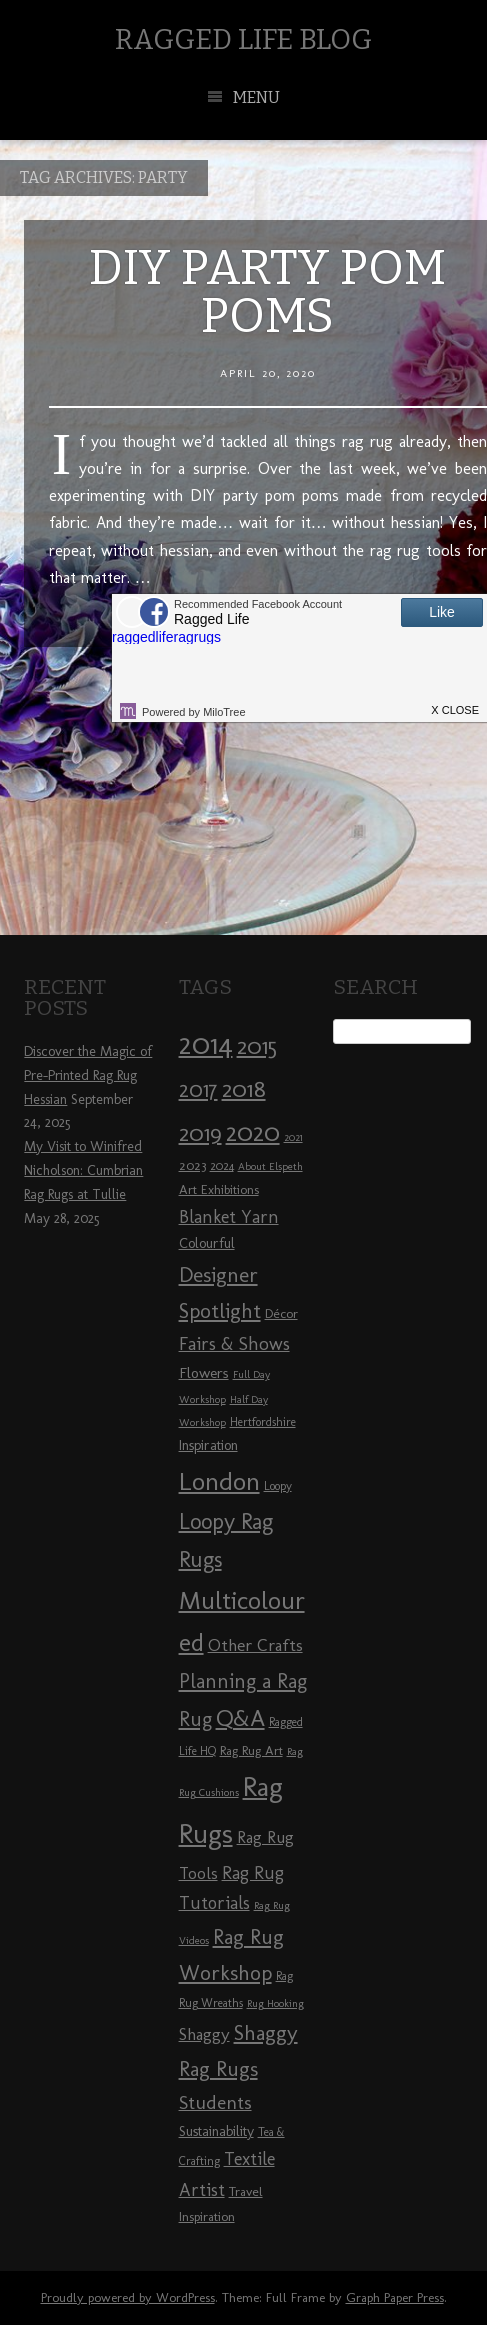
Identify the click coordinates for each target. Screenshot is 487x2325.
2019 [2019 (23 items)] (200, 1133)
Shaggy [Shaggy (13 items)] (204, 2034)
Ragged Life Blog (243, 39)
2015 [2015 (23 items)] (257, 1046)
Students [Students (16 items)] (215, 2102)
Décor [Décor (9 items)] (281, 1313)
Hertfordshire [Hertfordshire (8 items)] (263, 1422)
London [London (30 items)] (219, 1481)
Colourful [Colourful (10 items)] (207, 1243)
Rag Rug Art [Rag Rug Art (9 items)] (251, 1750)
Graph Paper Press (395, 2297)
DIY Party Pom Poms (267, 292)
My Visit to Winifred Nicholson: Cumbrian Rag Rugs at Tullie (83, 1170)
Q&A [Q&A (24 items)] (240, 1718)
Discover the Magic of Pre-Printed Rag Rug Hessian (88, 1075)
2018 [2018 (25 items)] (244, 1088)
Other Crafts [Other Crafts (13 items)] (255, 1645)
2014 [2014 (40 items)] (206, 1043)
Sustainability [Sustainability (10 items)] (216, 2131)
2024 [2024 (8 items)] (222, 1166)
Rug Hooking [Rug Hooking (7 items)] (275, 2003)
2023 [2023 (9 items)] (192, 1165)
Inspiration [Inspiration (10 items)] (208, 1445)
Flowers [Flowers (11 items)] (204, 1373)
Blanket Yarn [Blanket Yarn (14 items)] (229, 1217)
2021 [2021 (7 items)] (293, 1137)
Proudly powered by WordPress (128, 2297)
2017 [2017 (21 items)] (198, 1089)
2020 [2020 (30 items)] (253, 1132)
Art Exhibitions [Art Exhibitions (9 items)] (219, 1189)
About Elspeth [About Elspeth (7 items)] (270, 1166)
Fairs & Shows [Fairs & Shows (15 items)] (234, 1344)
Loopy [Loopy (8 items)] (278, 1486)
